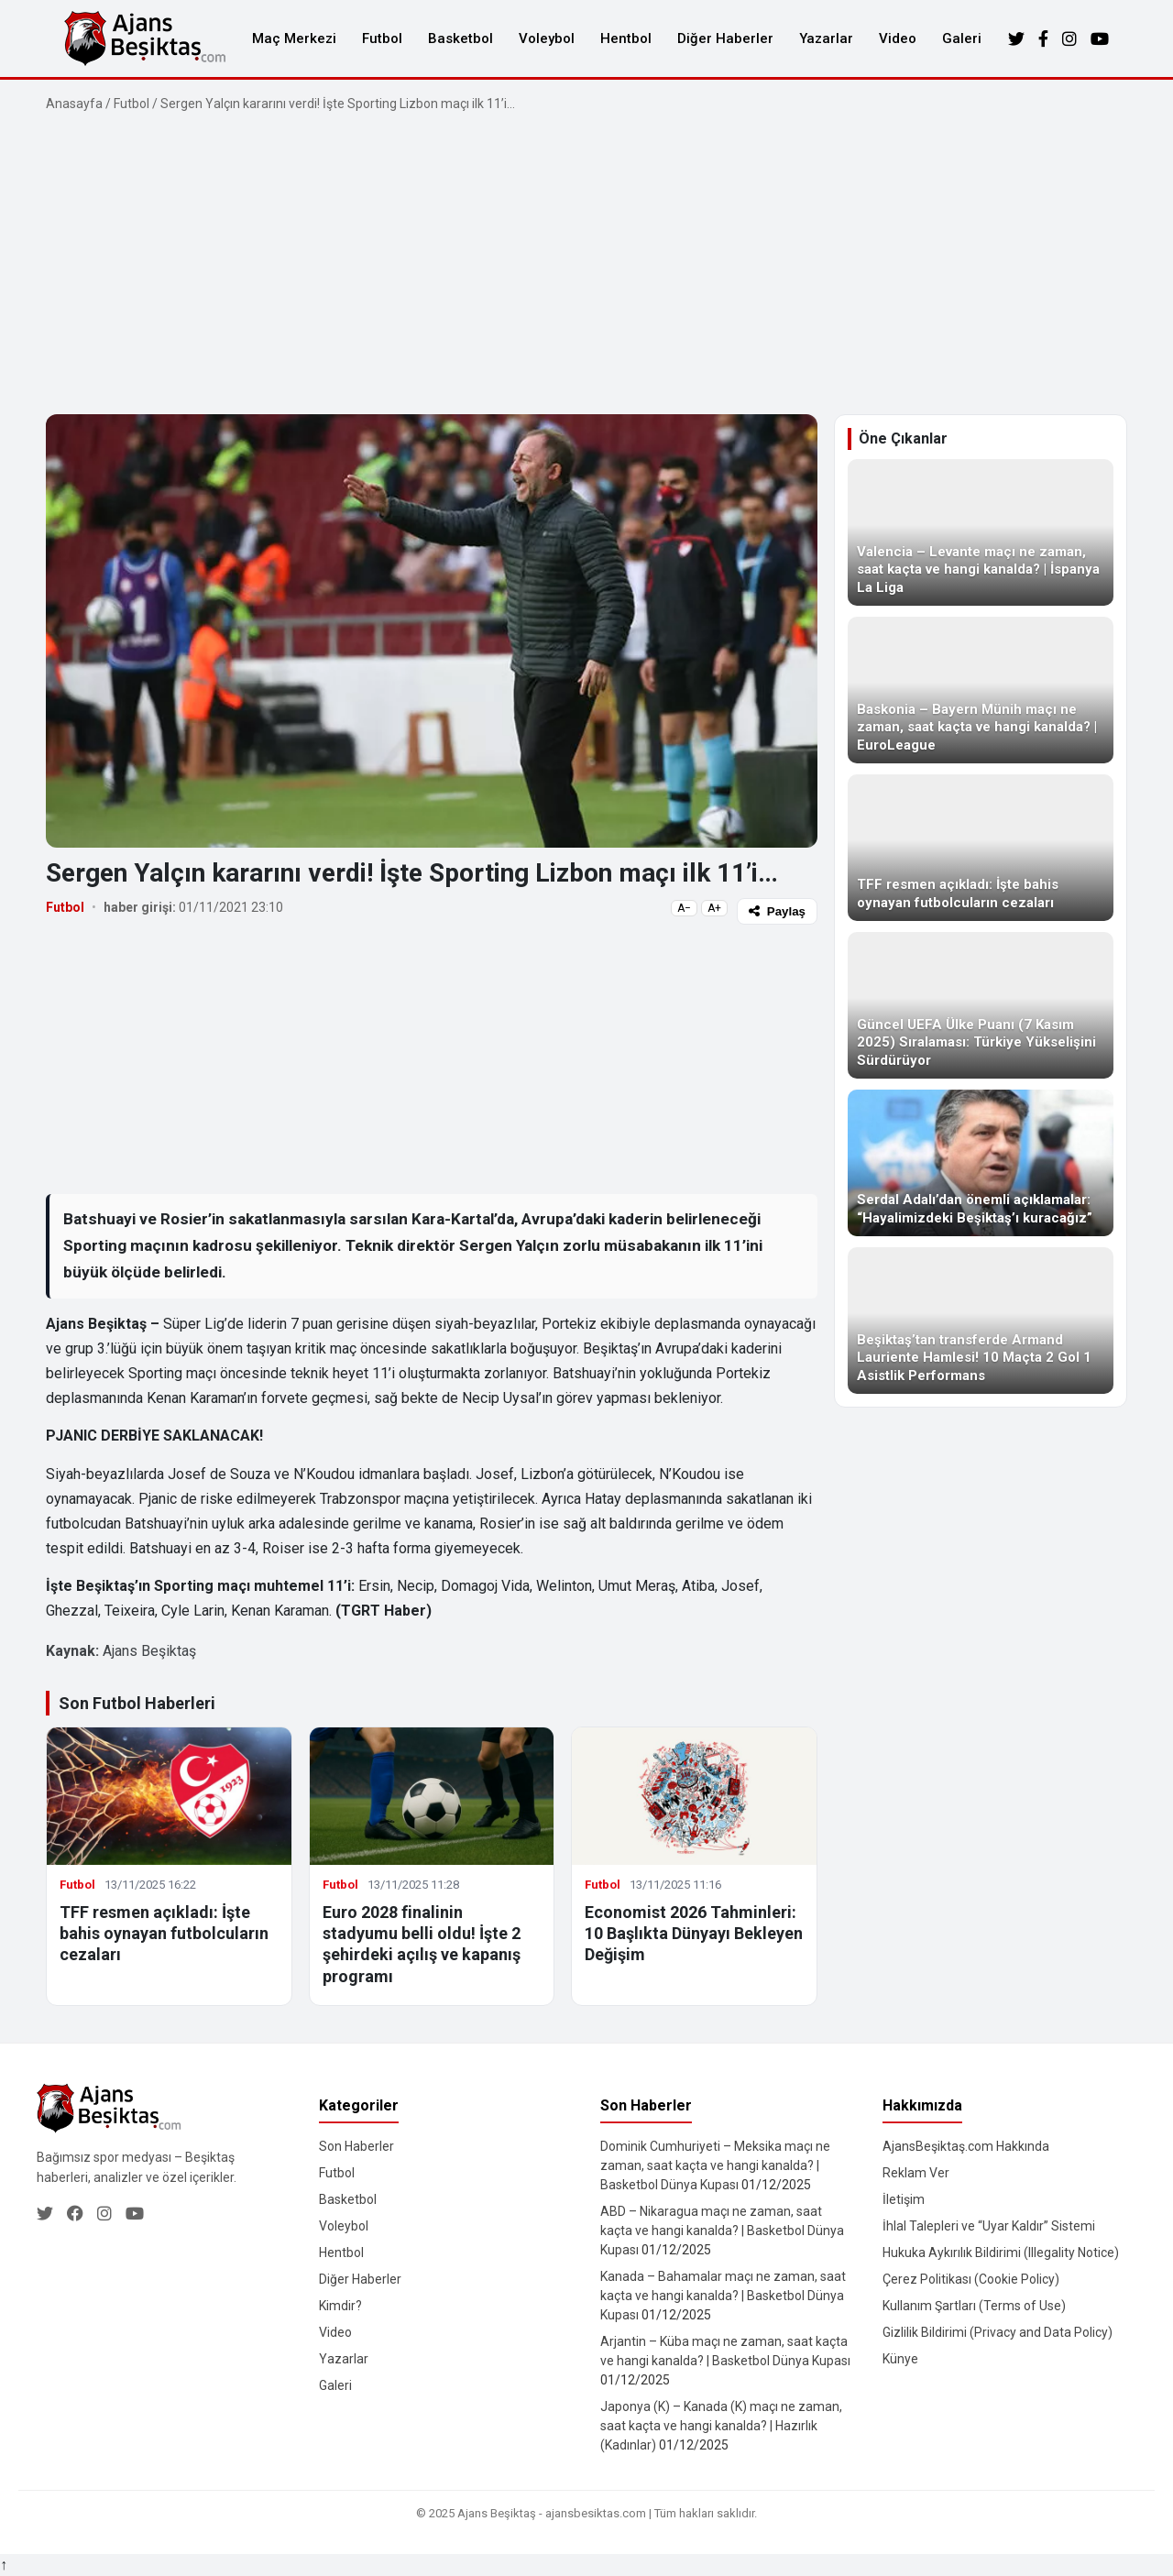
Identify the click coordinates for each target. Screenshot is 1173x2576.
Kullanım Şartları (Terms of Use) (974, 2305)
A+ (714, 908)
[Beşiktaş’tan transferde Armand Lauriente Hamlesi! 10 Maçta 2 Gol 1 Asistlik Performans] (980, 1320)
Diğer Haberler (725, 38)
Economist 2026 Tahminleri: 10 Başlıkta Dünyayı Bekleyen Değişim (694, 1933)
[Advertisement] (586, 264)
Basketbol (460, 38)
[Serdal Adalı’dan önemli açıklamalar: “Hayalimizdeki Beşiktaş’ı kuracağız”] (980, 1163)
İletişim (903, 2199)
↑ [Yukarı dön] (3, 2564)
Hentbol (626, 38)
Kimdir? (340, 2305)
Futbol (382, 38)
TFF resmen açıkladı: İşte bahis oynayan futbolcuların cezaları (164, 1933)
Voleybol (547, 38)
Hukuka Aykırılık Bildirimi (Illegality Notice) (1000, 2252)
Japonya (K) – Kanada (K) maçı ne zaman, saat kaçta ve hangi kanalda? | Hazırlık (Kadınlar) (721, 2425)
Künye (900, 2358)
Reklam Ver (915, 2172)
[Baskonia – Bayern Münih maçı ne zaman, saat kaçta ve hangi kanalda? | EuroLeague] (980, 690)
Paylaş (777, 911)
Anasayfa (74, 103)
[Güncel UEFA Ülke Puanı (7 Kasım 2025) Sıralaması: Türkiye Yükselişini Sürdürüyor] (980, 1005)
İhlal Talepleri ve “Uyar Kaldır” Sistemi (988, 2226)
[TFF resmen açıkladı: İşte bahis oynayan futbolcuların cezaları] (980, 847)
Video (897, 38)
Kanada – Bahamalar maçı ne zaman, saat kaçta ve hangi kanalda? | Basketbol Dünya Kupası (723, 2295)
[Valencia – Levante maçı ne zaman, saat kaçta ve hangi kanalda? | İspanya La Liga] (980, 532)
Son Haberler (356, 2146)
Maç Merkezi (294, 38)
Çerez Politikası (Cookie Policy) (970, 2279)
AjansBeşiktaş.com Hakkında (965, 2146)
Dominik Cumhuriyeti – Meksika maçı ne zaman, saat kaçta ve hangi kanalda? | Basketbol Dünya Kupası (715, 2165)
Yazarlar (826, 38)
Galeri (961, 38)
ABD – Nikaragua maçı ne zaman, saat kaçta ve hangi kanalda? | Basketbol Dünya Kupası (722, 2230)
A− (684, 908)
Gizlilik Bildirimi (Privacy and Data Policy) (997, 2332)
